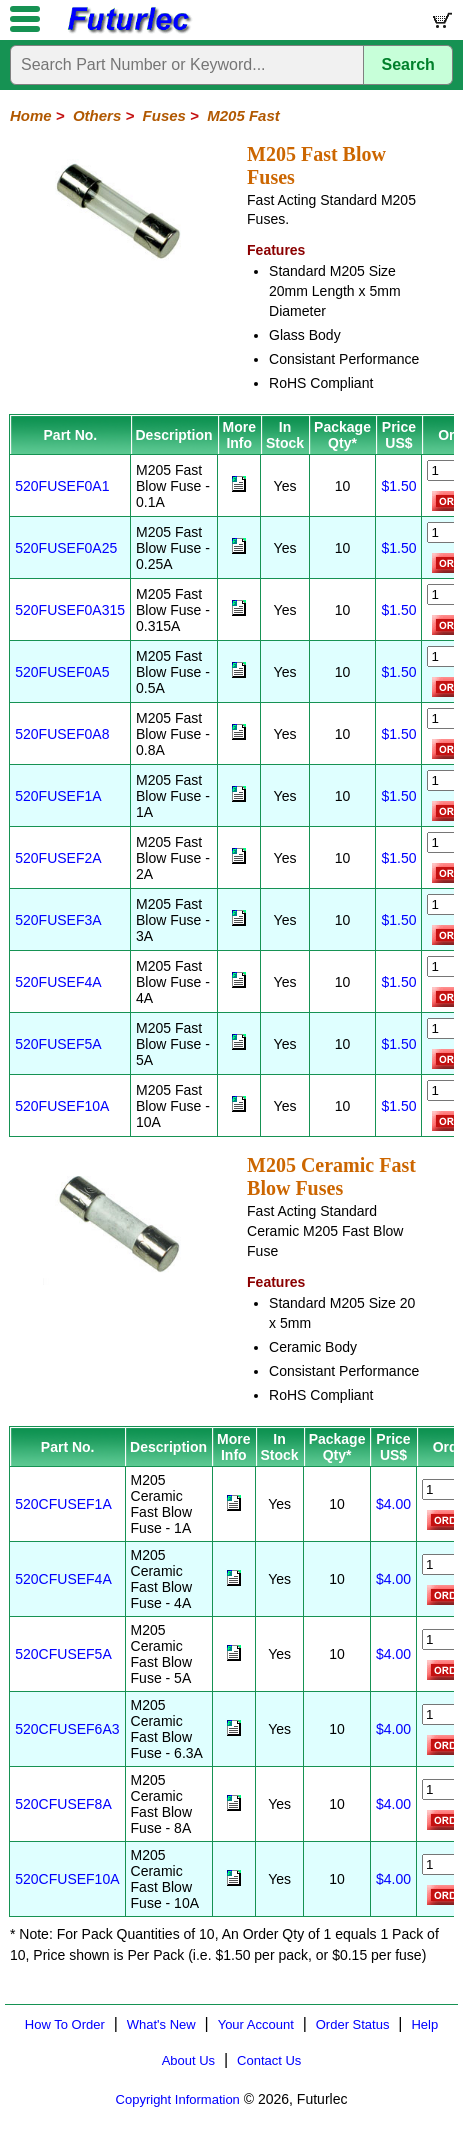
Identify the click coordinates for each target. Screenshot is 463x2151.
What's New (161, 2024)
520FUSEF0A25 (66, 548)
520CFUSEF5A (63, 1654)
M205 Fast (243, 115)
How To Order (65, 2024)
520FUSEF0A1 (62, 486)
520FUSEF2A (58, 858)
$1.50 (398, 486)
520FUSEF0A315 (70, 610)
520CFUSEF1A (63, 1504)
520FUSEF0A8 (62, 734)
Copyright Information (178, 2099)
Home (31, 115)
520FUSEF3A (58, 920)
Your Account (256, 2024)
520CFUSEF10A (67, 1879)
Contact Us (269, 2060)
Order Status (353, 2024)
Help (424, 2024)
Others (97, 115)
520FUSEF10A (62, 1106)
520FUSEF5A (58, 1044)
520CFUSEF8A (63, 1804)
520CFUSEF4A (63, 1579)
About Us (188, 2060)
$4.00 (393, 1504)
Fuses (164, 115)
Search (408, 64)
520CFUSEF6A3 (67, 1729)
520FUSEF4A (58, 982)
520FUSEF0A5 (62, 672)
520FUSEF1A (58, 796)
